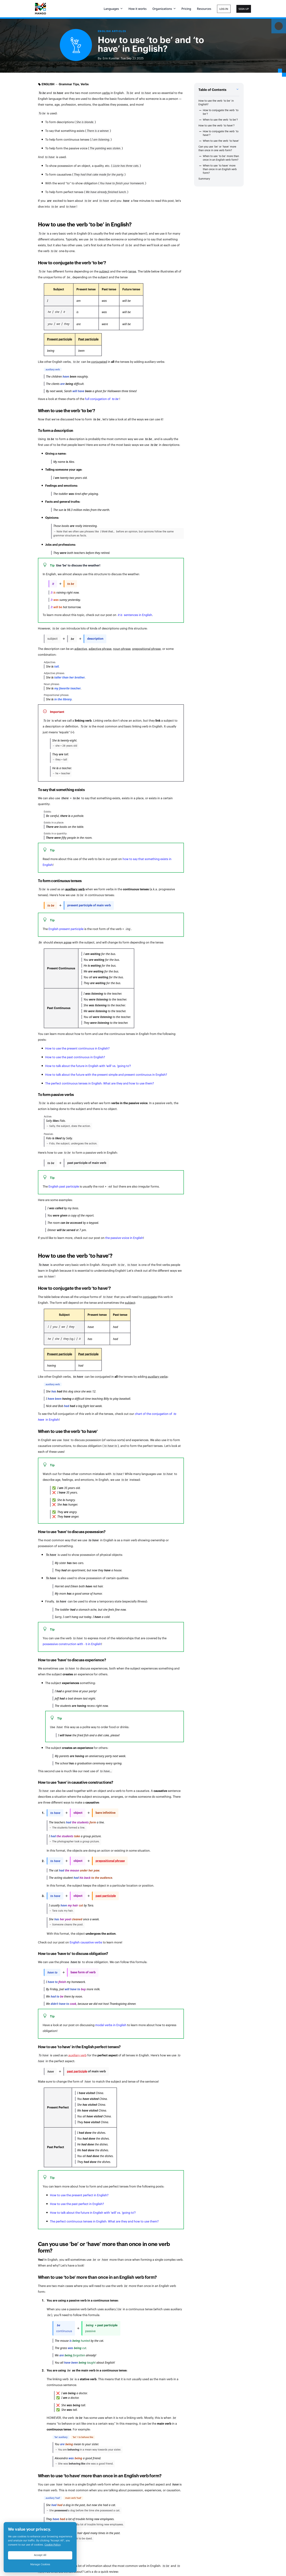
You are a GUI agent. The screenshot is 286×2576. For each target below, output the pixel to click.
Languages (113, 9)
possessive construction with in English (72, 1644)
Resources (204, 9)
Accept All (40, 2555)
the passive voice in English (124, 1238)
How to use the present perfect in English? (79, 2195)
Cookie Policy (52, 2545)
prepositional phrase (146, 649)
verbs (106, 93)
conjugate (150, 1297)
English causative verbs (86, 1942)
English (48, 84)
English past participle (64, 1186)
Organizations (163, 9)
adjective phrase (100, 649)
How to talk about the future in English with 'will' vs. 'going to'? (88, 1066)
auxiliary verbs (158, 1376)
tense (132, 271)
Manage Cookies (40, 2564)
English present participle (66, 929)
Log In (223, 9)
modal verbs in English (110, 2025)
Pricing (186, 9)
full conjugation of (102, 399)
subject (104, 271)
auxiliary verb (77, 2055)
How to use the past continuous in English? (75, 1057)
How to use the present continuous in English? (77, 1048)
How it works (137, 9)
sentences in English (134, 615)
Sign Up (244, 9)
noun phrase (122, 649)
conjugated (99, 361)
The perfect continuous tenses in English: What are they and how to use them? (99, 1083)
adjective (80, 649)
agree (68, 942)
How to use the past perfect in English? (77, 2204)
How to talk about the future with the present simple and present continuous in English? (106, 1074)
